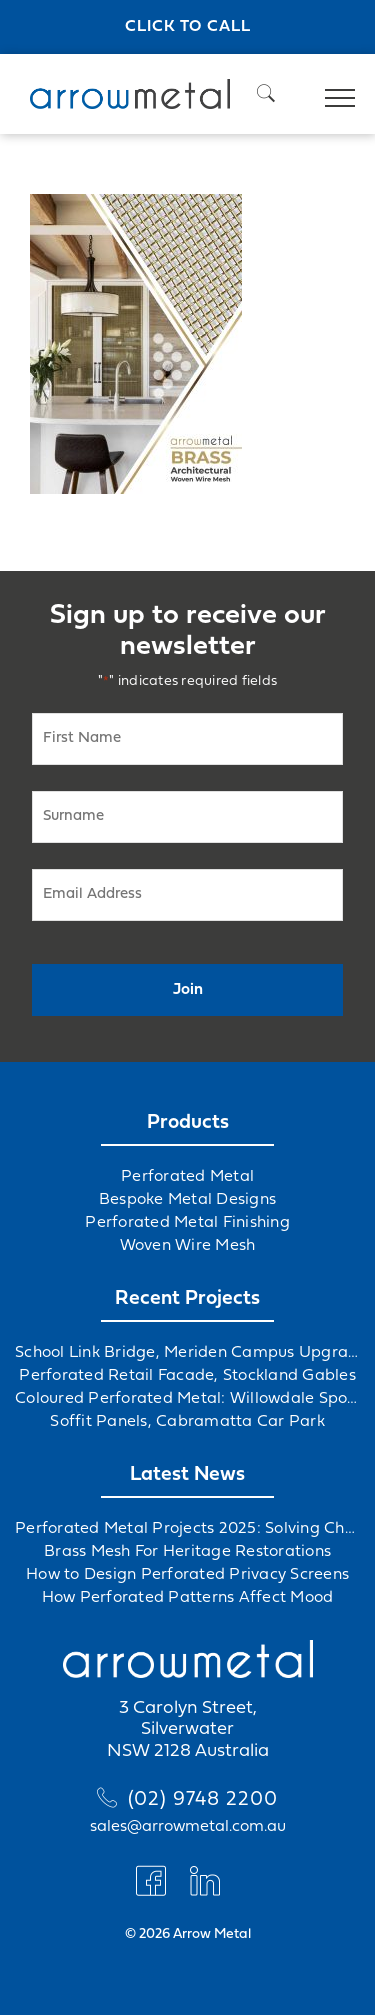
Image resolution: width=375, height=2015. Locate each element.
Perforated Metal (187, 1177)
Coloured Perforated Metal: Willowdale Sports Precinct (187, 1399)
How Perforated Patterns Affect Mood (188, 1598)
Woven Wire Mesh (188, 1246)
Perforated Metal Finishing (187, 1223)
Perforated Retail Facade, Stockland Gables (187, 1376)
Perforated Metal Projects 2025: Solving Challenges (187, 1529)
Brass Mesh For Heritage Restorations (187, 1552)
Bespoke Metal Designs (187, 1200)
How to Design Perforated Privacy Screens (187, 1575)
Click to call (188, 27)
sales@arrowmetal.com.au (188, 1827)
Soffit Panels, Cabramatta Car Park (187, 1422)
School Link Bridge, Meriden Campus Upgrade (187, 1353)
